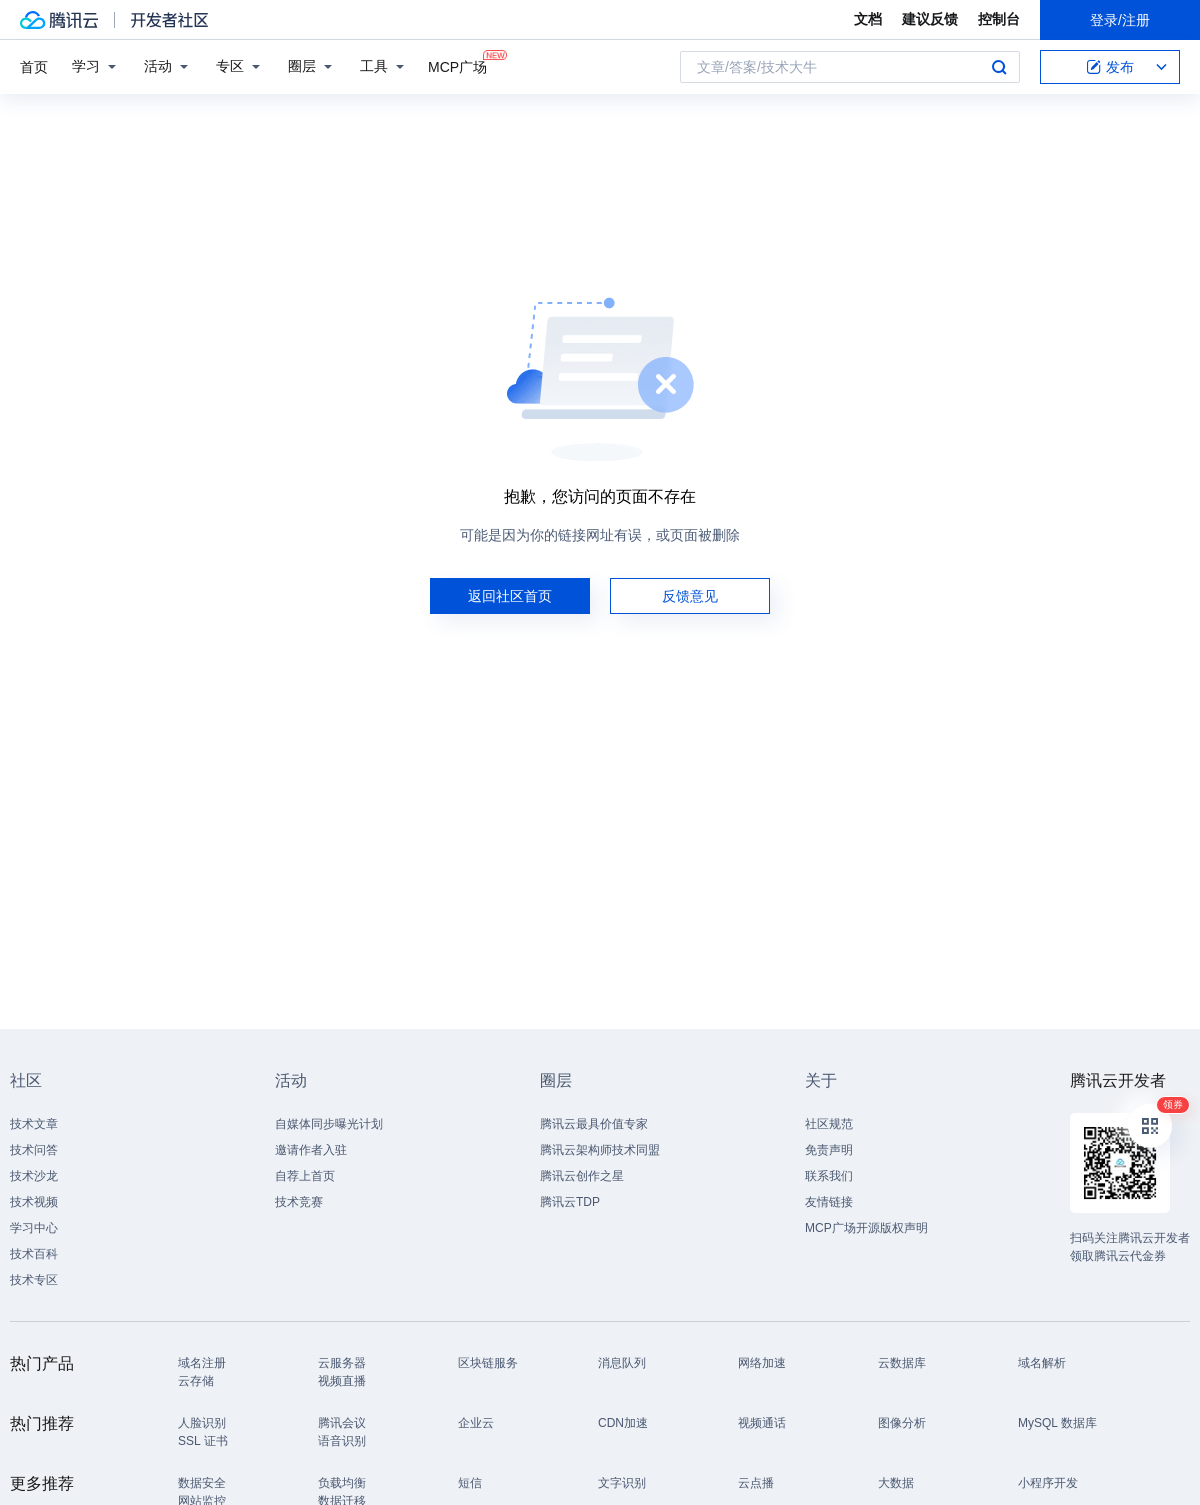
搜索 (999, 67)
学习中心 (34, 1228)
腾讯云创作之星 (582, 1176)
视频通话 (762, 1423)
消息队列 (622, 1363)
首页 (34, 67)
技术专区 (34, 1280)
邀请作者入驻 (311, 1150)
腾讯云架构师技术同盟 (600, 1150)
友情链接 (829, 1202)
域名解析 (1042, 1363)
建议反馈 (930, 19)
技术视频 (34, 1202)
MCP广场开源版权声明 (866, 1228)
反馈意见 (690, 596)
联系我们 (829, 1176)
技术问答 (34, 1150)
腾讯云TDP (570, 1202)
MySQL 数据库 (1057, 1423)
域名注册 (202, 1363)
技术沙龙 (34, 1176)
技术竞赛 (299, 1202)
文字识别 (622, 1483)
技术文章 (34, 1124)
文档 (868, 19)
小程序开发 (1048, 1483)
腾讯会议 (342, 1423)
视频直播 (342, 1381)
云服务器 (342, 1363)
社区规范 (829, 1124)
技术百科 (34, 1254)
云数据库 (902, 1363)
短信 (470, 1483)
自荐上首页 (305, 1176)
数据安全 (202, 1483)
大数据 (896, 1483)
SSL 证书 (203, 1441)
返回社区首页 (510, 596)
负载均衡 (342, 1483)
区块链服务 (488, 1363)
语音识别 (342, 1441)
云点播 (756, 1483)
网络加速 (762, 1363)
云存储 (196, 1381)
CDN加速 (623, 1423)
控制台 (999, 19)
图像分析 (902, 1423)
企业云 (476, 1423)
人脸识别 (202, 1423)
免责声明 (829, 1150)
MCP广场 (457, 65)
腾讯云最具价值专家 (594, 1124)
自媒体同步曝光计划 (329, 1124)
